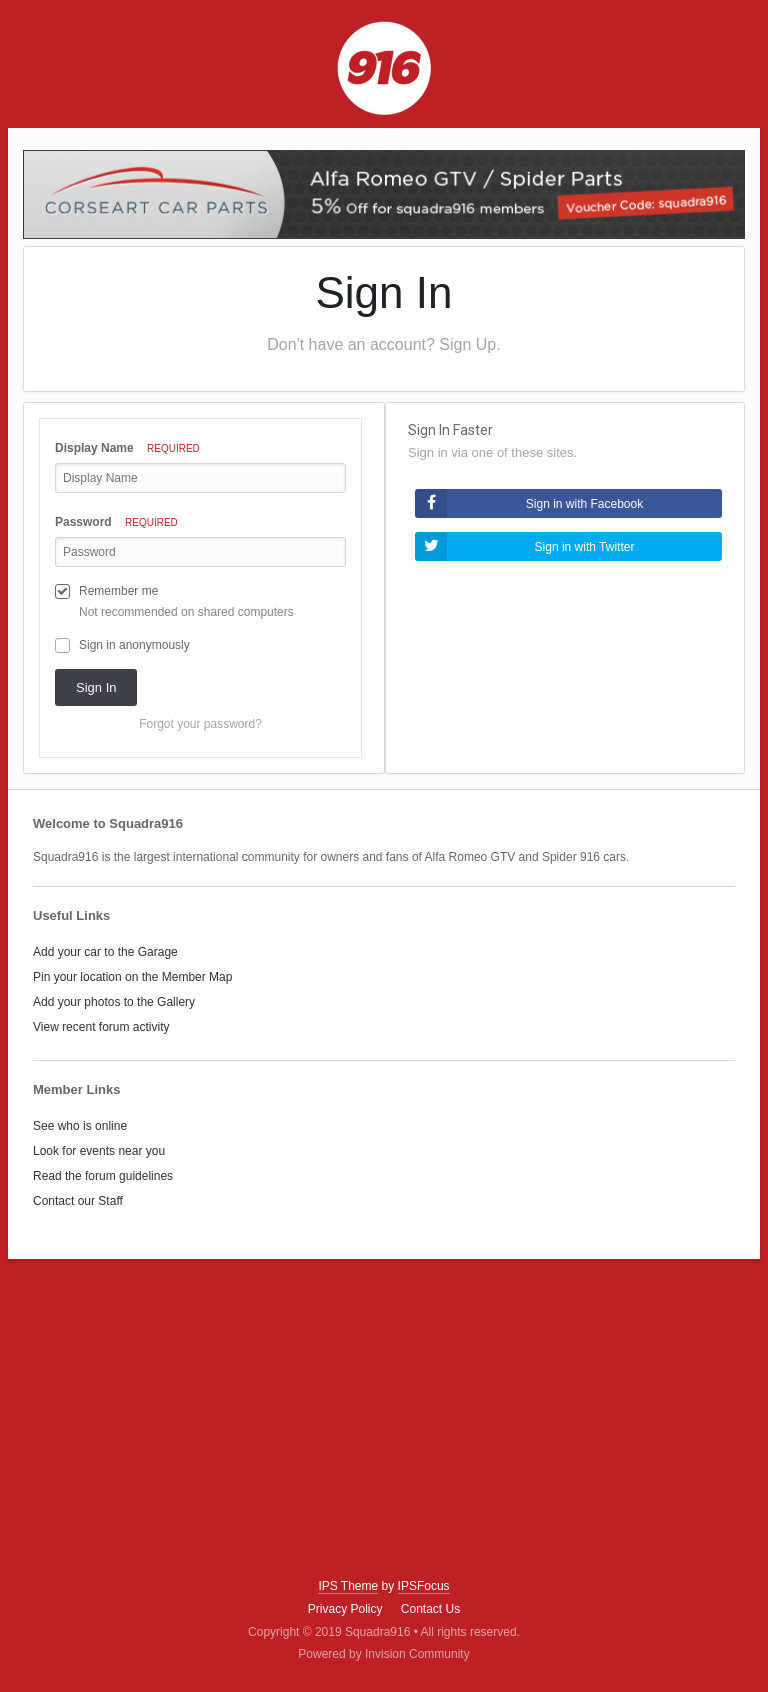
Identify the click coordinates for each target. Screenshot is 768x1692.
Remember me (118, 591)
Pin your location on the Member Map (132, 977)
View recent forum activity (101, 1027)
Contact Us (430, 1609)
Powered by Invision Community (383, 1654)
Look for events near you (99, 1151)
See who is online (80, 1126)
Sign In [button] (96, 687)
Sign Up (467, 344)
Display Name (127, 448)
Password (116, 522)
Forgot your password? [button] (200, 724)
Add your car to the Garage (105, 952)
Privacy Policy (345, 1609)
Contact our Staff (78, 1201)
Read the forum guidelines (103, 1176)
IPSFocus (424, 1586)
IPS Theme (348, 1586)
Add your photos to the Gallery (114, 1002)
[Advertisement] (384, 1419)
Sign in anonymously (134, 645)
